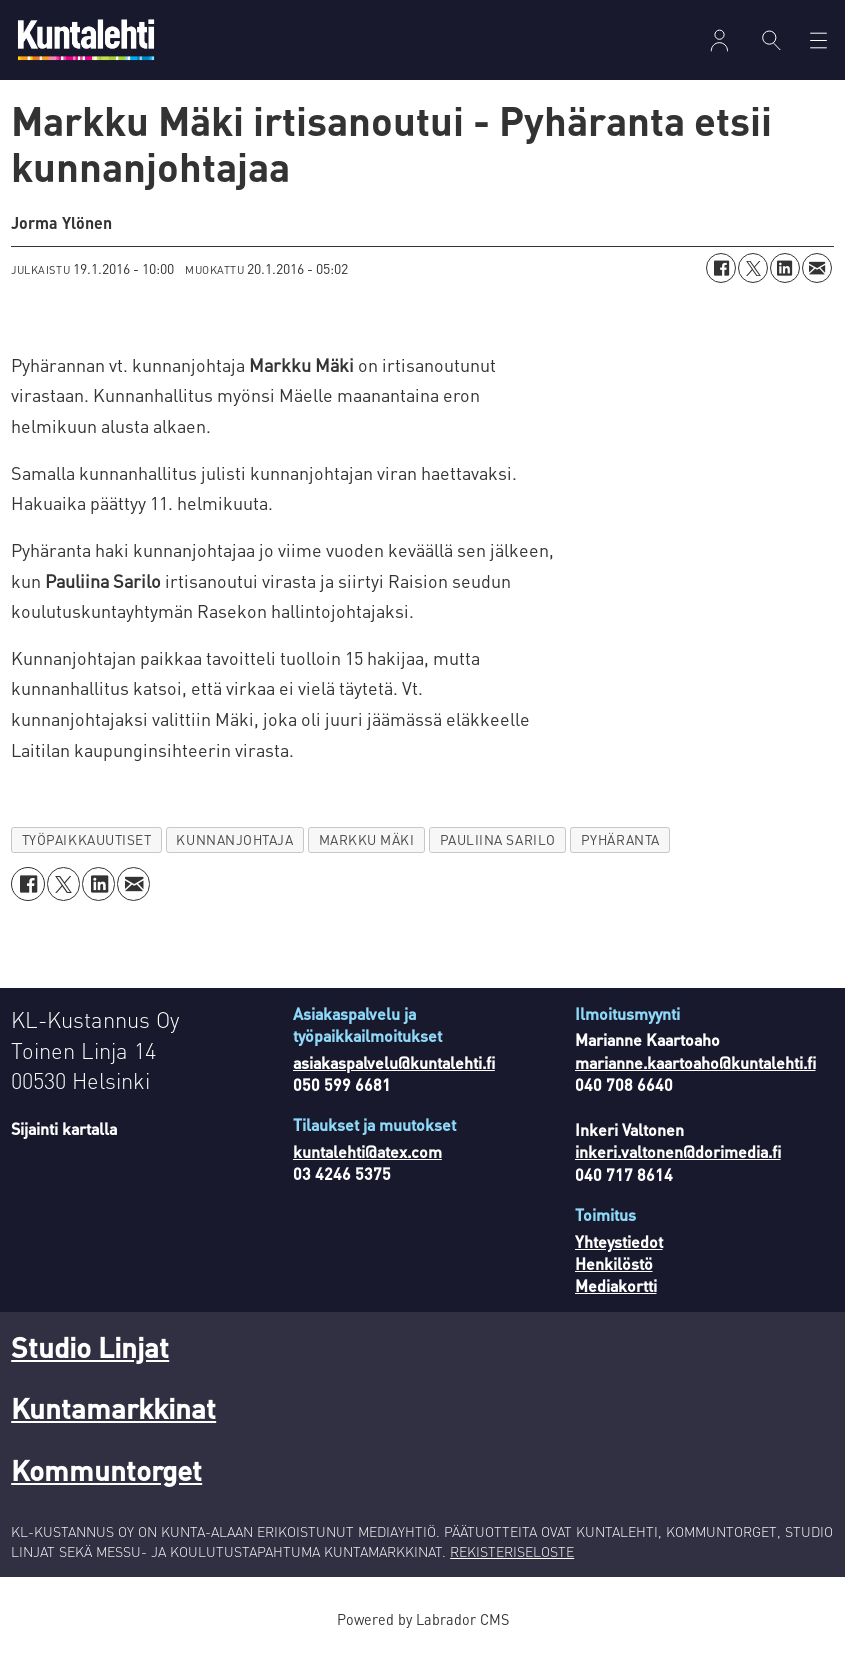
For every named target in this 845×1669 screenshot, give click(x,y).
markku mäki (367, 859)
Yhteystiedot (619, 1261)
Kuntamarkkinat (113, 1428)
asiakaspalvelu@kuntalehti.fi (394, 1082)
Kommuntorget (106, 1490)
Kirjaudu (719, 40)
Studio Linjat (90, 1367)
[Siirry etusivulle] (86, 39)
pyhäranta (620, 859)
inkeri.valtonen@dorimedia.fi (678, 1171)
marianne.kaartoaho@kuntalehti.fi (695, 1082)
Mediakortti (616, 1305)
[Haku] (771, 40)
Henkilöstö (614, 1283)
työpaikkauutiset (87, 859)
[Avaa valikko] (818, 40)
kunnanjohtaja (234, 859)
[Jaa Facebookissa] (721, 288)
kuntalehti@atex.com (367, 1171)
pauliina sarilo (498, 859)
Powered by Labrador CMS (423, 1639)
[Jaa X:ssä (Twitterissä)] (753, 288)
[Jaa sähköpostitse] (817, 288)
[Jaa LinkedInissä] (785, 288)
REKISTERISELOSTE (512, 1571)
